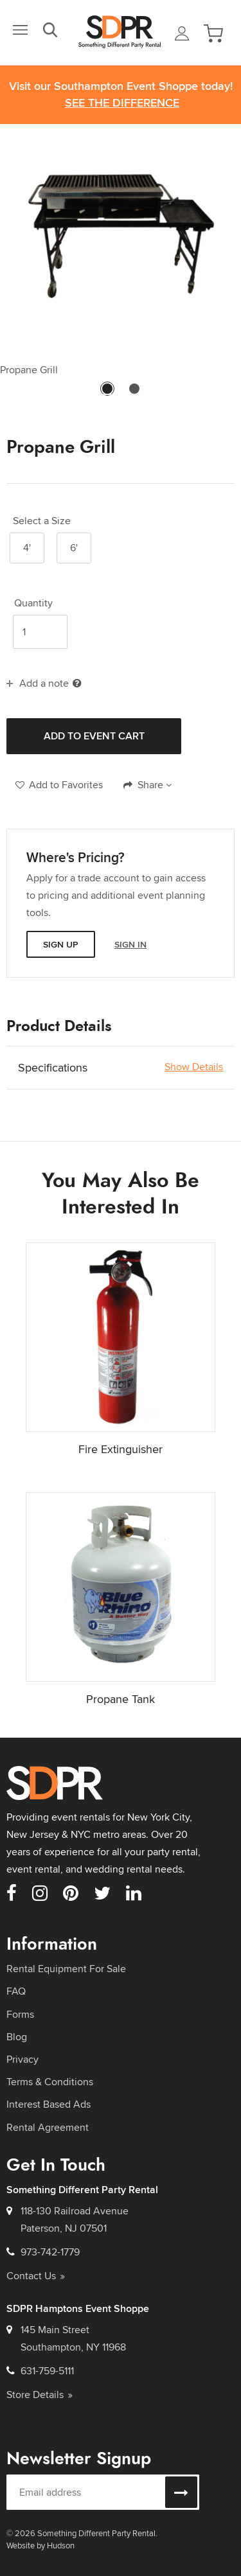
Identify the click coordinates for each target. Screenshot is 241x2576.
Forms (20, 2014)
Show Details (194, 1067)
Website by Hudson (40, 2545)
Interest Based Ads (48, 2104)
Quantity (33, 603)
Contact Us (35, 2275)
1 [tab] (107, 394)
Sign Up (60, 944)
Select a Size (42, 521)
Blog (16, 2036)
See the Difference (122, 103)
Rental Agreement (47, 2127)
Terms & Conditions (49, 2081)
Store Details (39, 2394)
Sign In (130, 944)
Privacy (22, 2059)
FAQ (16, 1991)
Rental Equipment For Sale (66, 1968)
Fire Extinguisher (120, 1449)
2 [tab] (134, 394)
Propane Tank (120, 1699)
